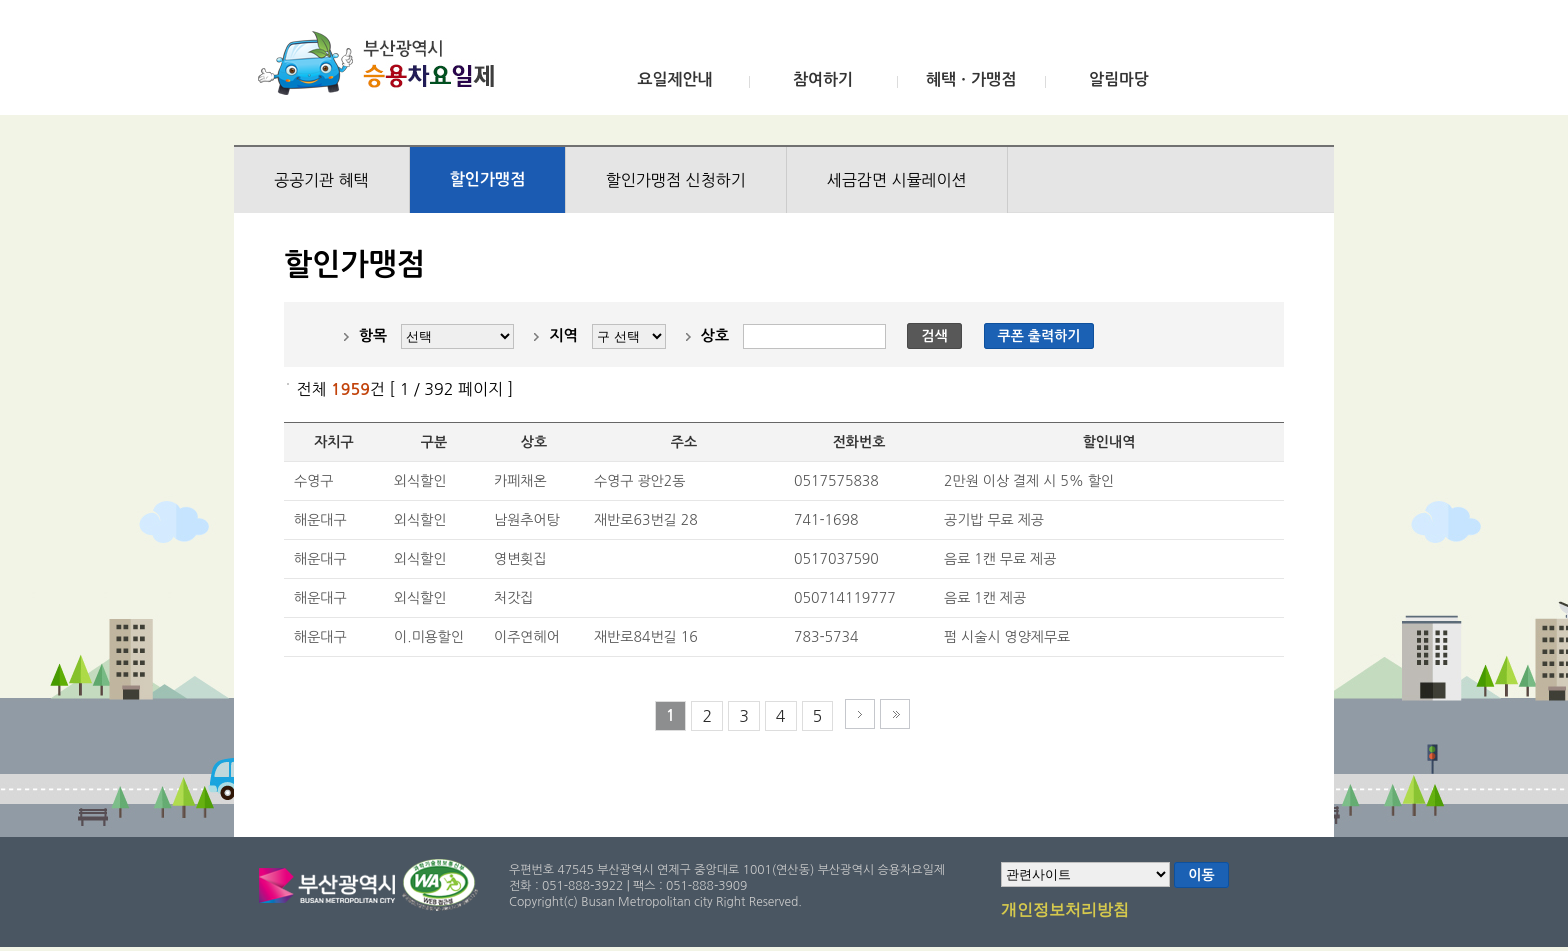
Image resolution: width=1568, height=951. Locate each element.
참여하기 (823, 79)
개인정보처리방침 (1065, 911)
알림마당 (1119, 79)
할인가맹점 (487, 179)
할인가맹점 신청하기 (676, 180)
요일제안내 (674, 79)
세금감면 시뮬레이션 (897, 180)
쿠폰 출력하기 (1039, 336)
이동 (1201, 875)
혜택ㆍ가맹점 (971, 79)
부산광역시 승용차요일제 (382, 63)
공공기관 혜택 (321, 180)
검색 (934, 336)
